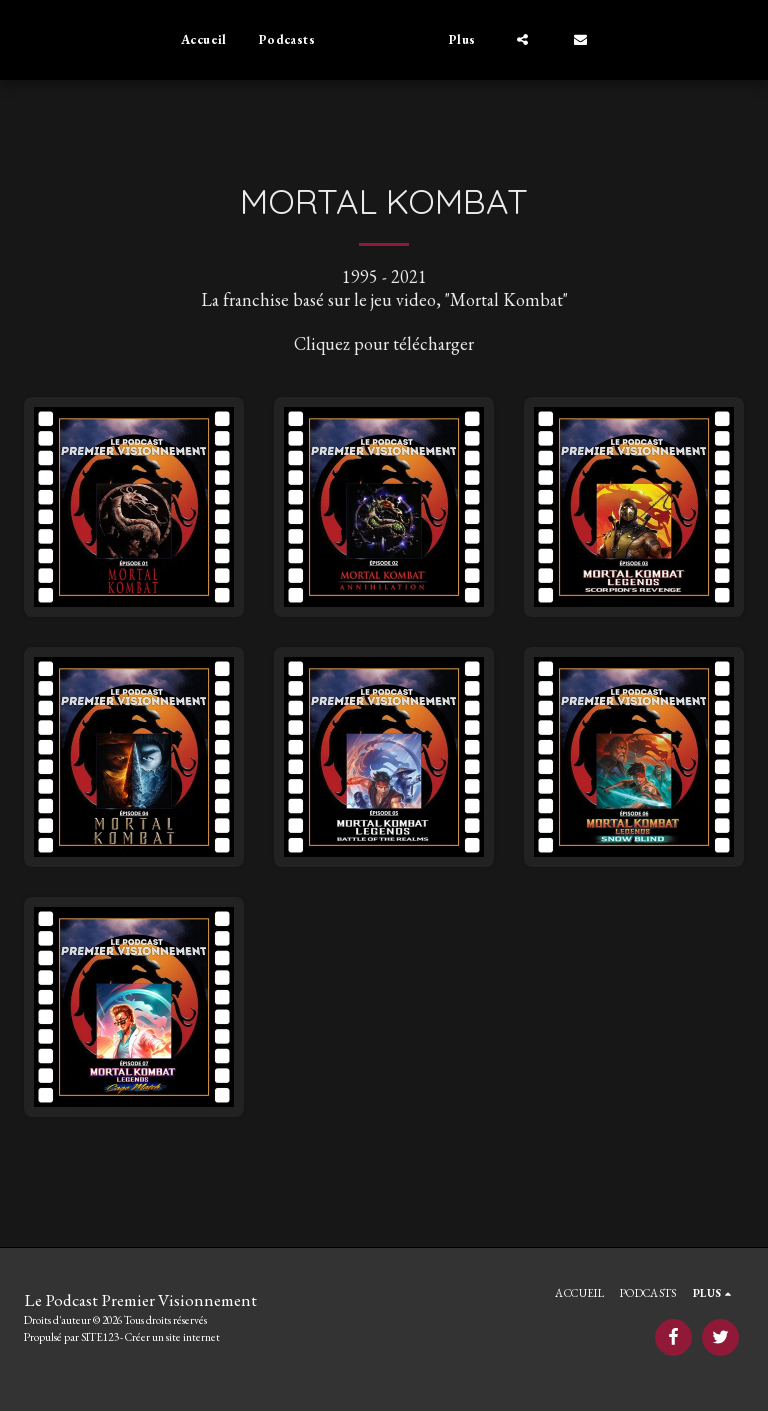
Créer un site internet (172, 1337)
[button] (554, 39)
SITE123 (99, 1337)
